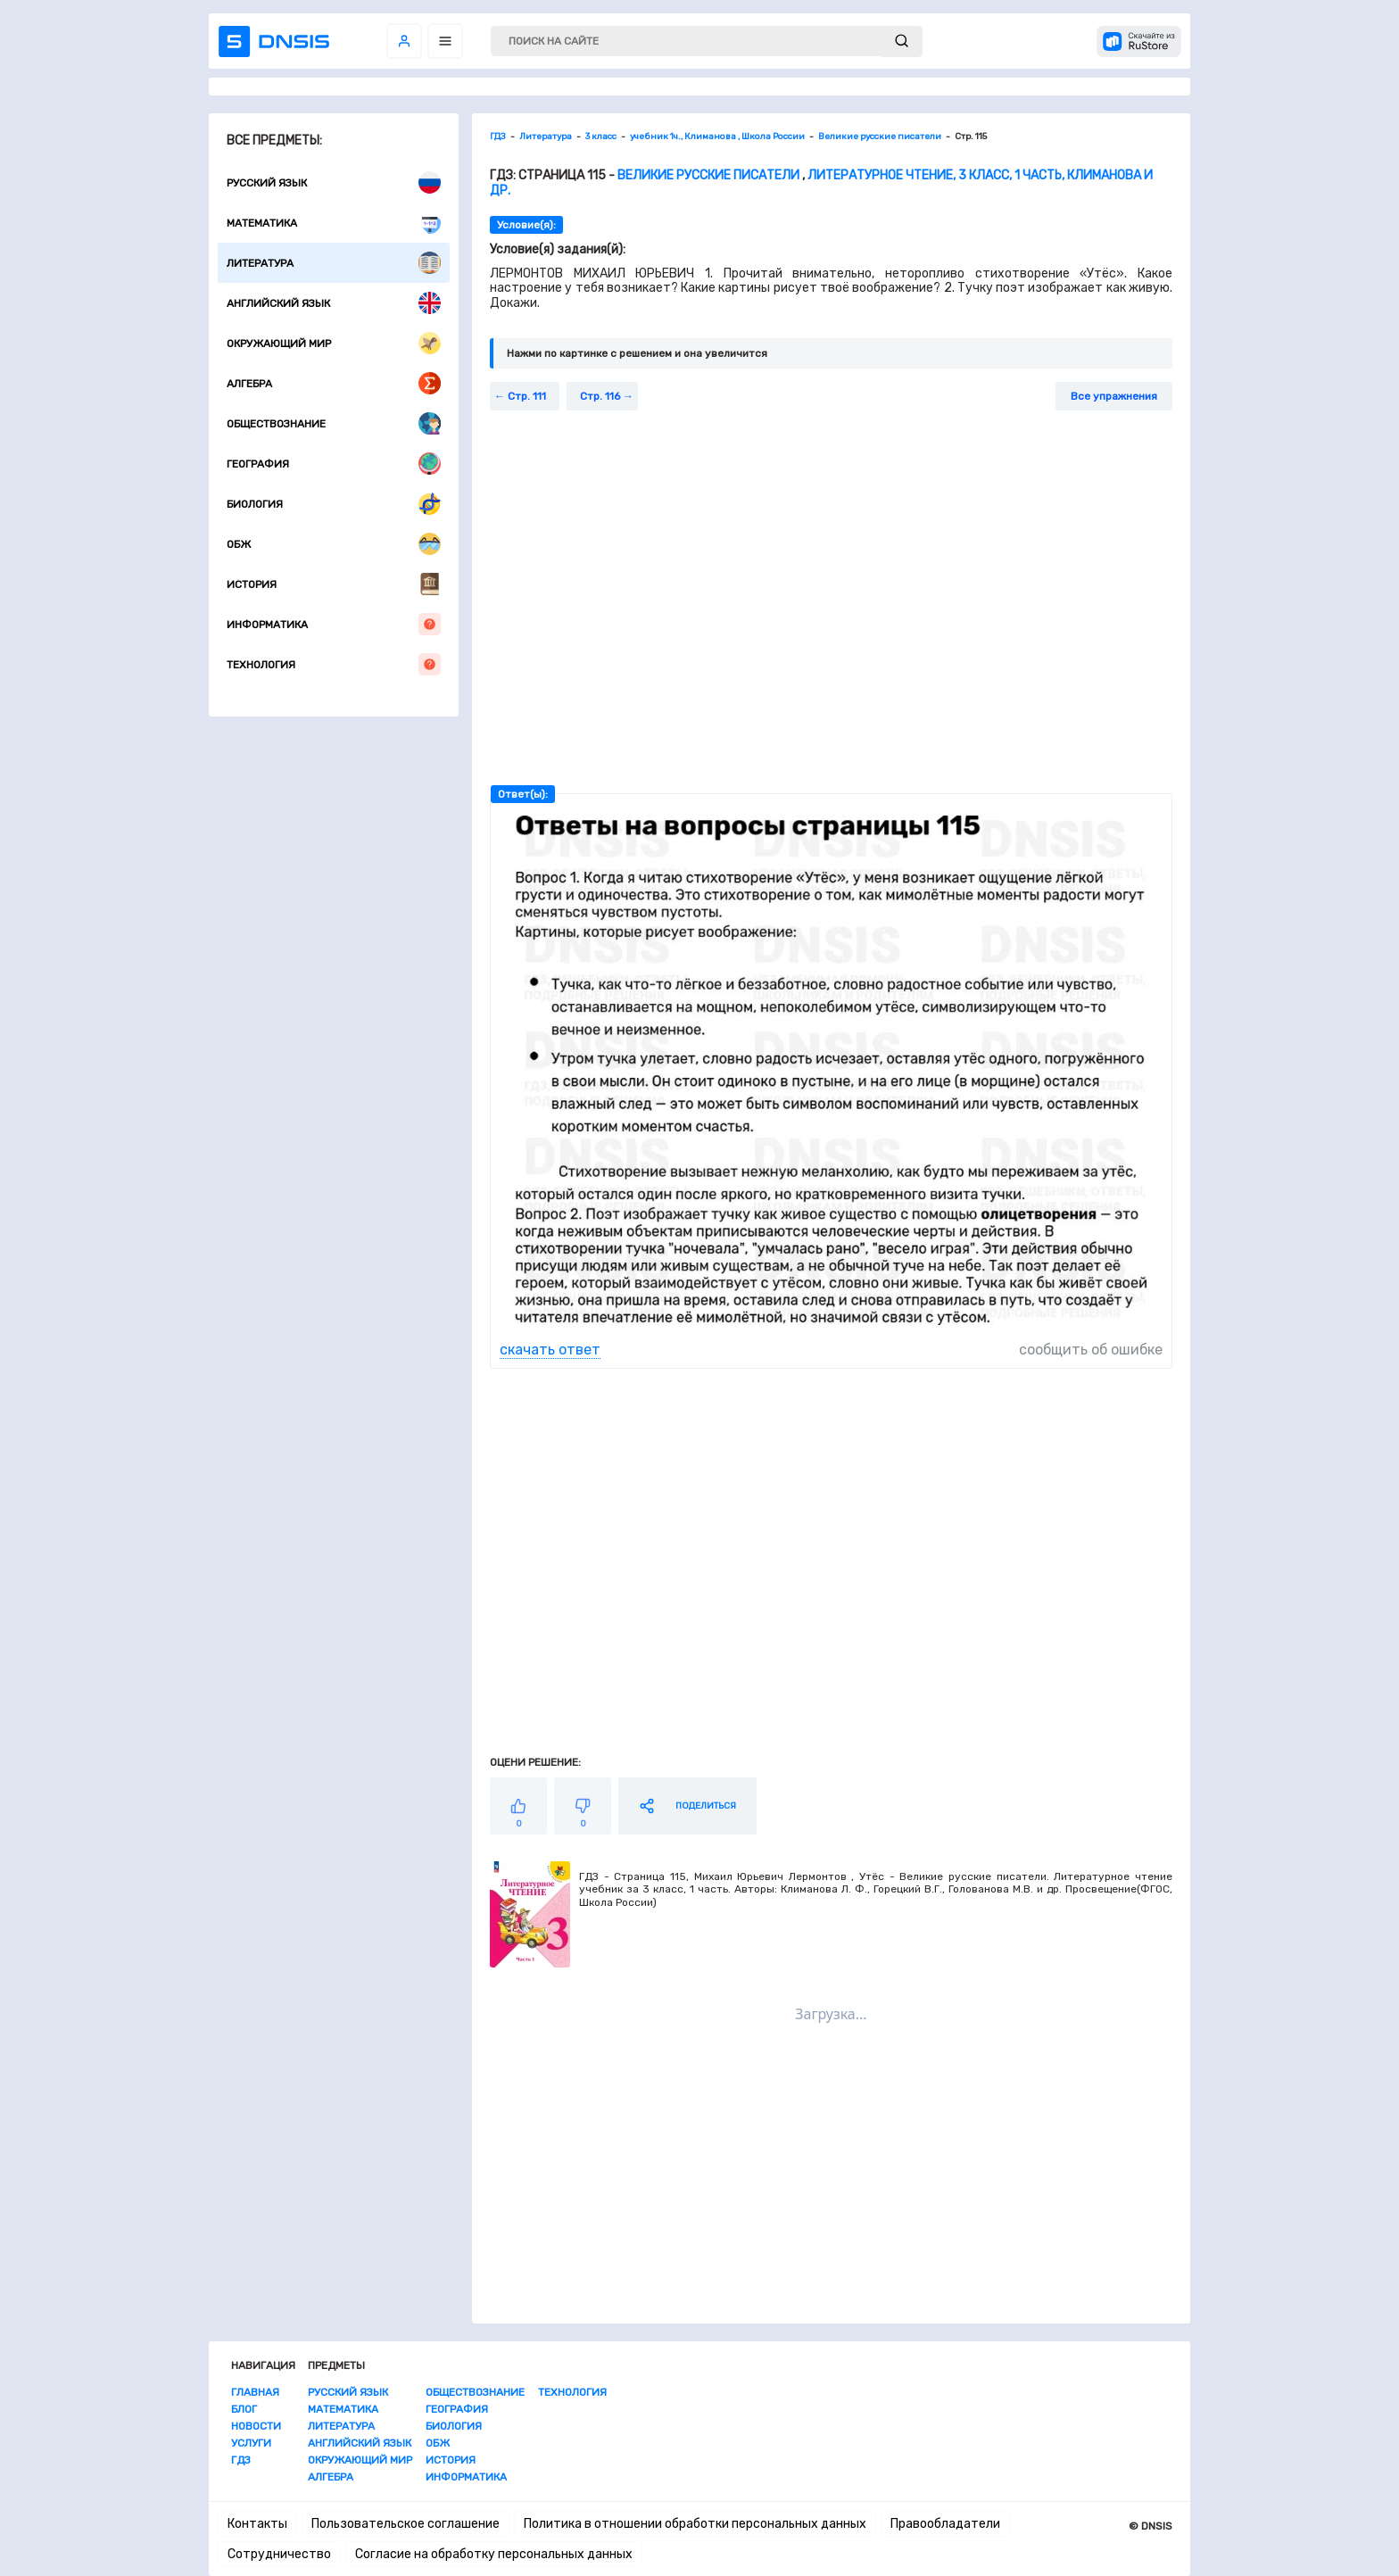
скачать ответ (550, 1349)
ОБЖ (334, 544)
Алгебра (334, 383)
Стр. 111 (527, 396)
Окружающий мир (334, 343)
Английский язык (334, 303)
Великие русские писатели (708, 175)
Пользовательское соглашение (405, 2523)
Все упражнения (1114, 396)
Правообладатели (945, 2523)
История (334, 584)
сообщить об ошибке (1091, 1349)
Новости (256, 2426)
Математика (334, 222)
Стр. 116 (600, 396)
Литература (334, 263)
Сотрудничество (279, 2554)
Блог (244, 2409)
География (334, 463)
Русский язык (334, 182)
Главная (255, 2392)
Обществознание (334, 423)
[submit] (902, 41)
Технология (334, 664)
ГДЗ (241, 2460)
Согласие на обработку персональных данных (494, 2554)
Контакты (257, 2523)
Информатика (334, 624)
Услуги (251, 2443)
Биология (334, 504)
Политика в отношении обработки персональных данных (695, 2523)
